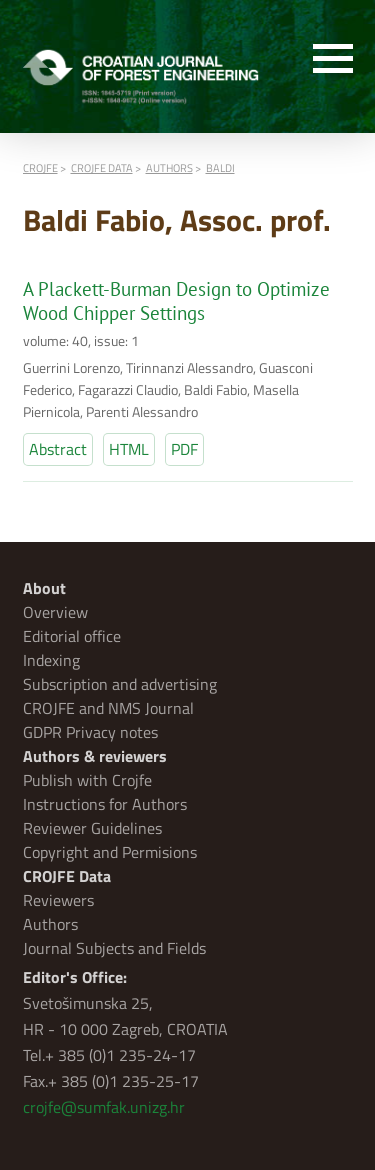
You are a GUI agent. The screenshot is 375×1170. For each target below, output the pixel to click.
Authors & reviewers (95, 756)
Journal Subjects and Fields (114, 948)
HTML (129, 449)
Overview (55, 612)
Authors (50, 924)
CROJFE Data (67, 876)
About (44, 588)
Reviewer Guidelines (92, 828)
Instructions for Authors (105, 804)
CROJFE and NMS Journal (108, 708)
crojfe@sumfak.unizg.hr (104, 1107)
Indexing (51, 660)
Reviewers (58, 900)
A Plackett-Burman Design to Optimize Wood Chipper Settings (176, 301)
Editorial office (72, 636)
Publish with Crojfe (87, 780)
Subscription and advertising (120, 684)
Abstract (58, 449)
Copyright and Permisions (110, 852)
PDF (184, 449)
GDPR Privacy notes (90, 732)
